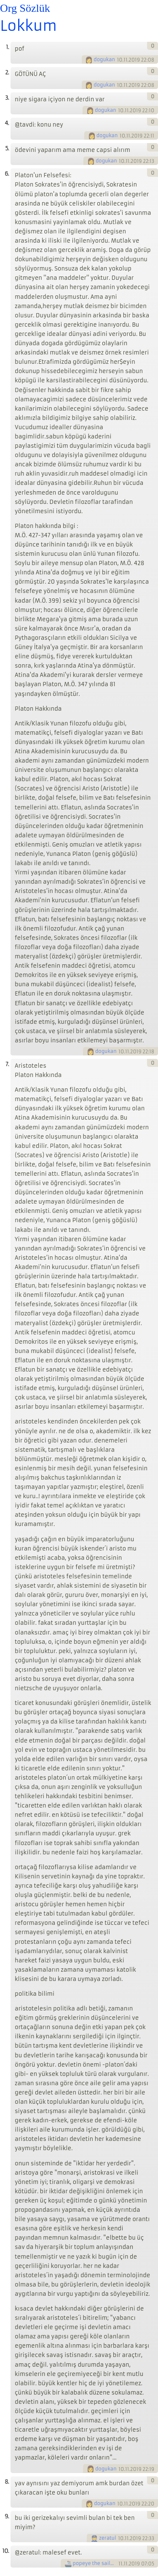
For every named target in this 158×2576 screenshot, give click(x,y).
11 (120, 2564)
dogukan (104, 59)
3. (7, 97)
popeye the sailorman (95, 2563)
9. (7, 2516)
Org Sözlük (25, 8)
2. (7, 72)
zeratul (107, 2538)
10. (6, 2550)
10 (120, 60)
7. (7, 1064)
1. (7, 47)
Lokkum (28, 26)
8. (7, 2481)
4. (7, 123)
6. (7, 173)
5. (7, 148)
